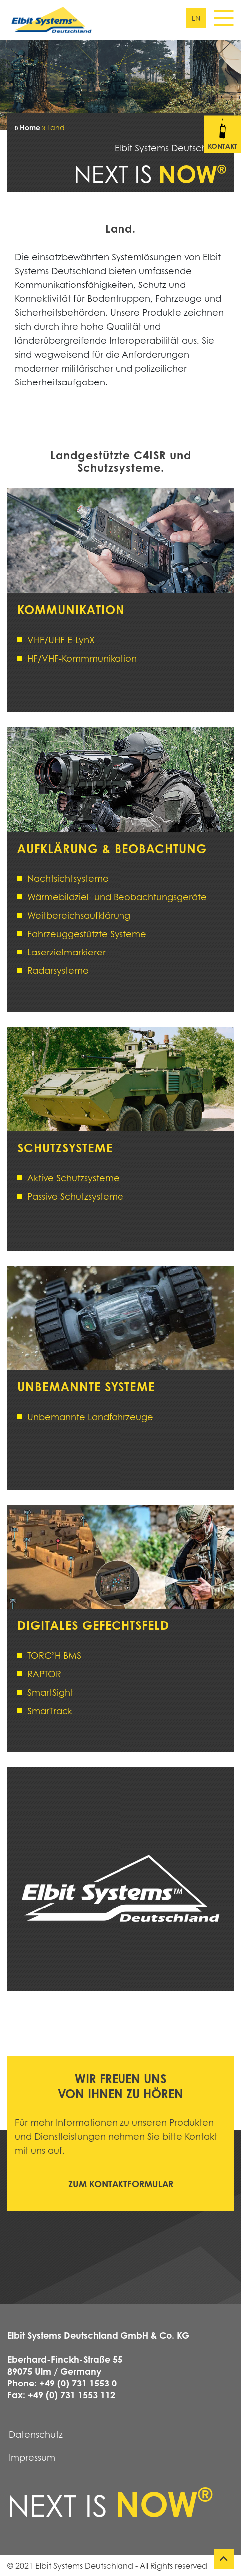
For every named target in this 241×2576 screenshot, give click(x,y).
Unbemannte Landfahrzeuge (90, 1416)
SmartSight (50, 1692)
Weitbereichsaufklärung (78, 915)
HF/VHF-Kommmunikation (82, 658)
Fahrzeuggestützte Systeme (86, 933)
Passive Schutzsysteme (75, 1196)
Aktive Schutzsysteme (73, 1177)
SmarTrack (49, 1710)
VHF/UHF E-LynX (61, 639)
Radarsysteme (58, 970)
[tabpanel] (120, 85)
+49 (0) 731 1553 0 (78, 2383)
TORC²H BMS (54, 1655)
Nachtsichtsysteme (68, 878)
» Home (27, 127)
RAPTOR (44, 1673)
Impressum (32, 2457)
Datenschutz (36, 2434)
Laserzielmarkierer (66, 952)
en (196, 18)
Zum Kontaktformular (120, 2183)
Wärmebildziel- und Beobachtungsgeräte (117, 896)
